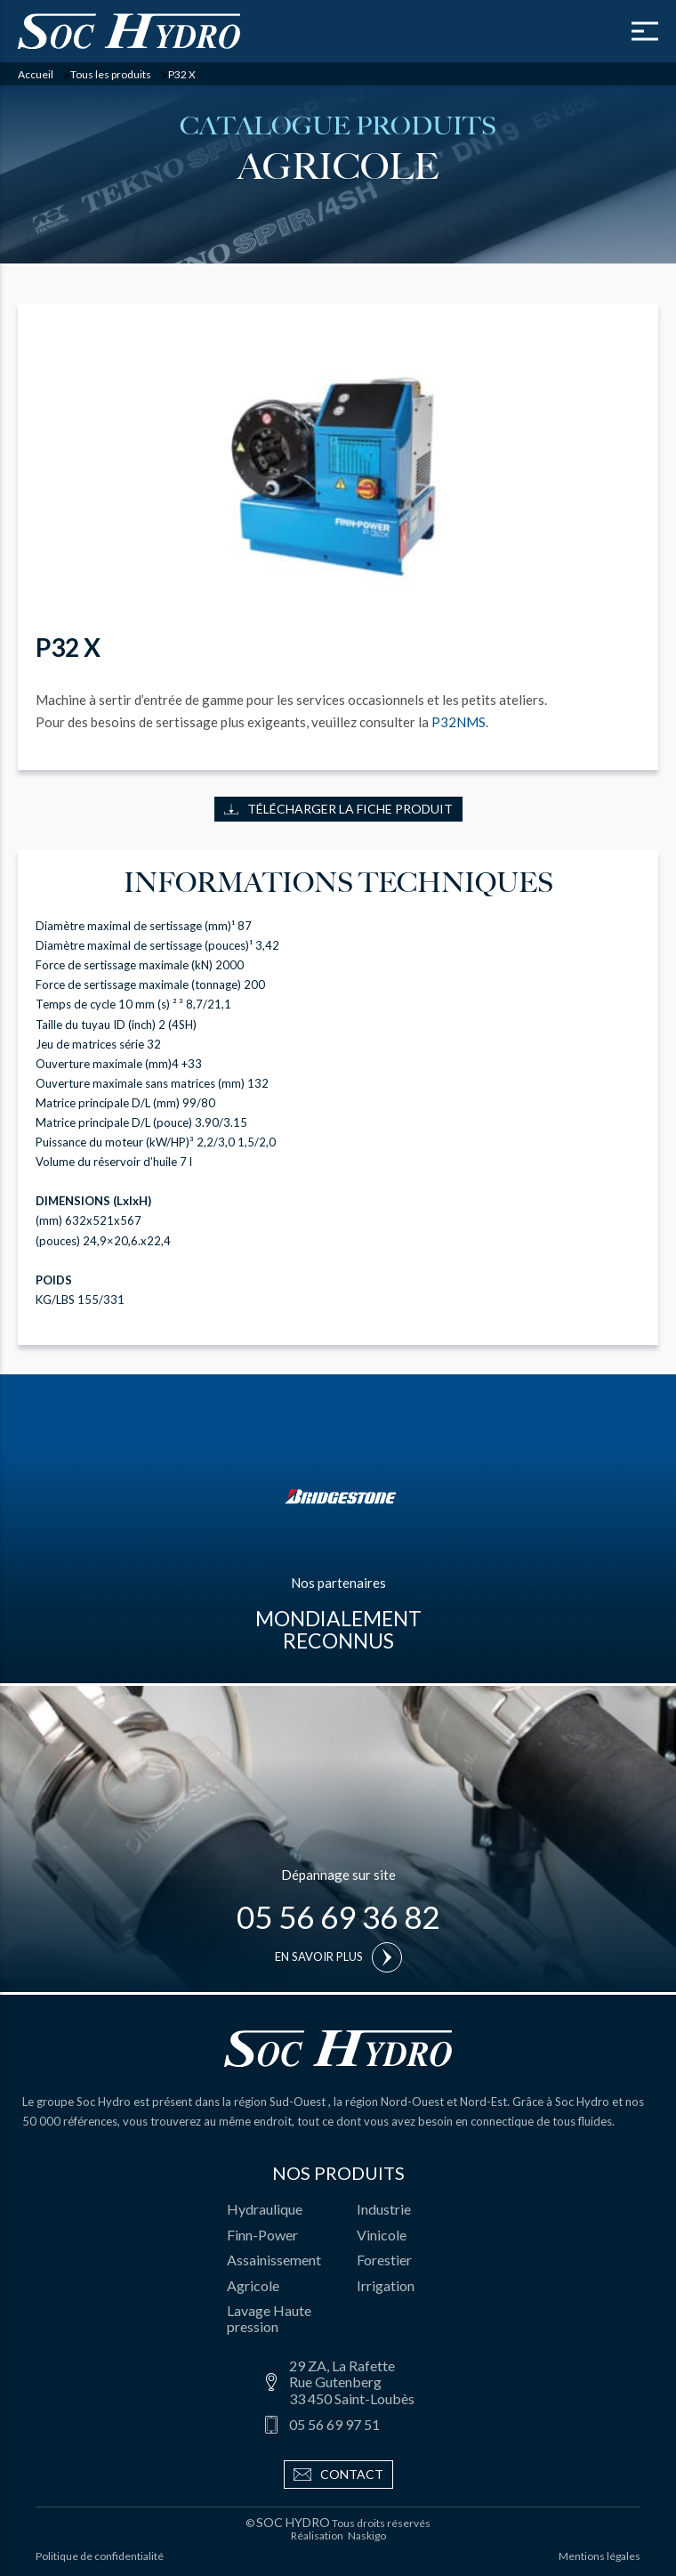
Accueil (35, 75)
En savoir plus (338, 1957)
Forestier (384, 2259)
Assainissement (274, 2259)
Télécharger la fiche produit (338, 808)
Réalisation (338, 2536)
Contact (338, 2474)
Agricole (253, 2285)
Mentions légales (599, 2556)
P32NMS (458, 722)
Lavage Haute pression (269, 2318)
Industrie (384, 2208)
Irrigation (385, 2285)
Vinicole (381, 2234)
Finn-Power (262, 2234)
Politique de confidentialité (100, 2556)
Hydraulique (264, 2208)
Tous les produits (110, 75)
